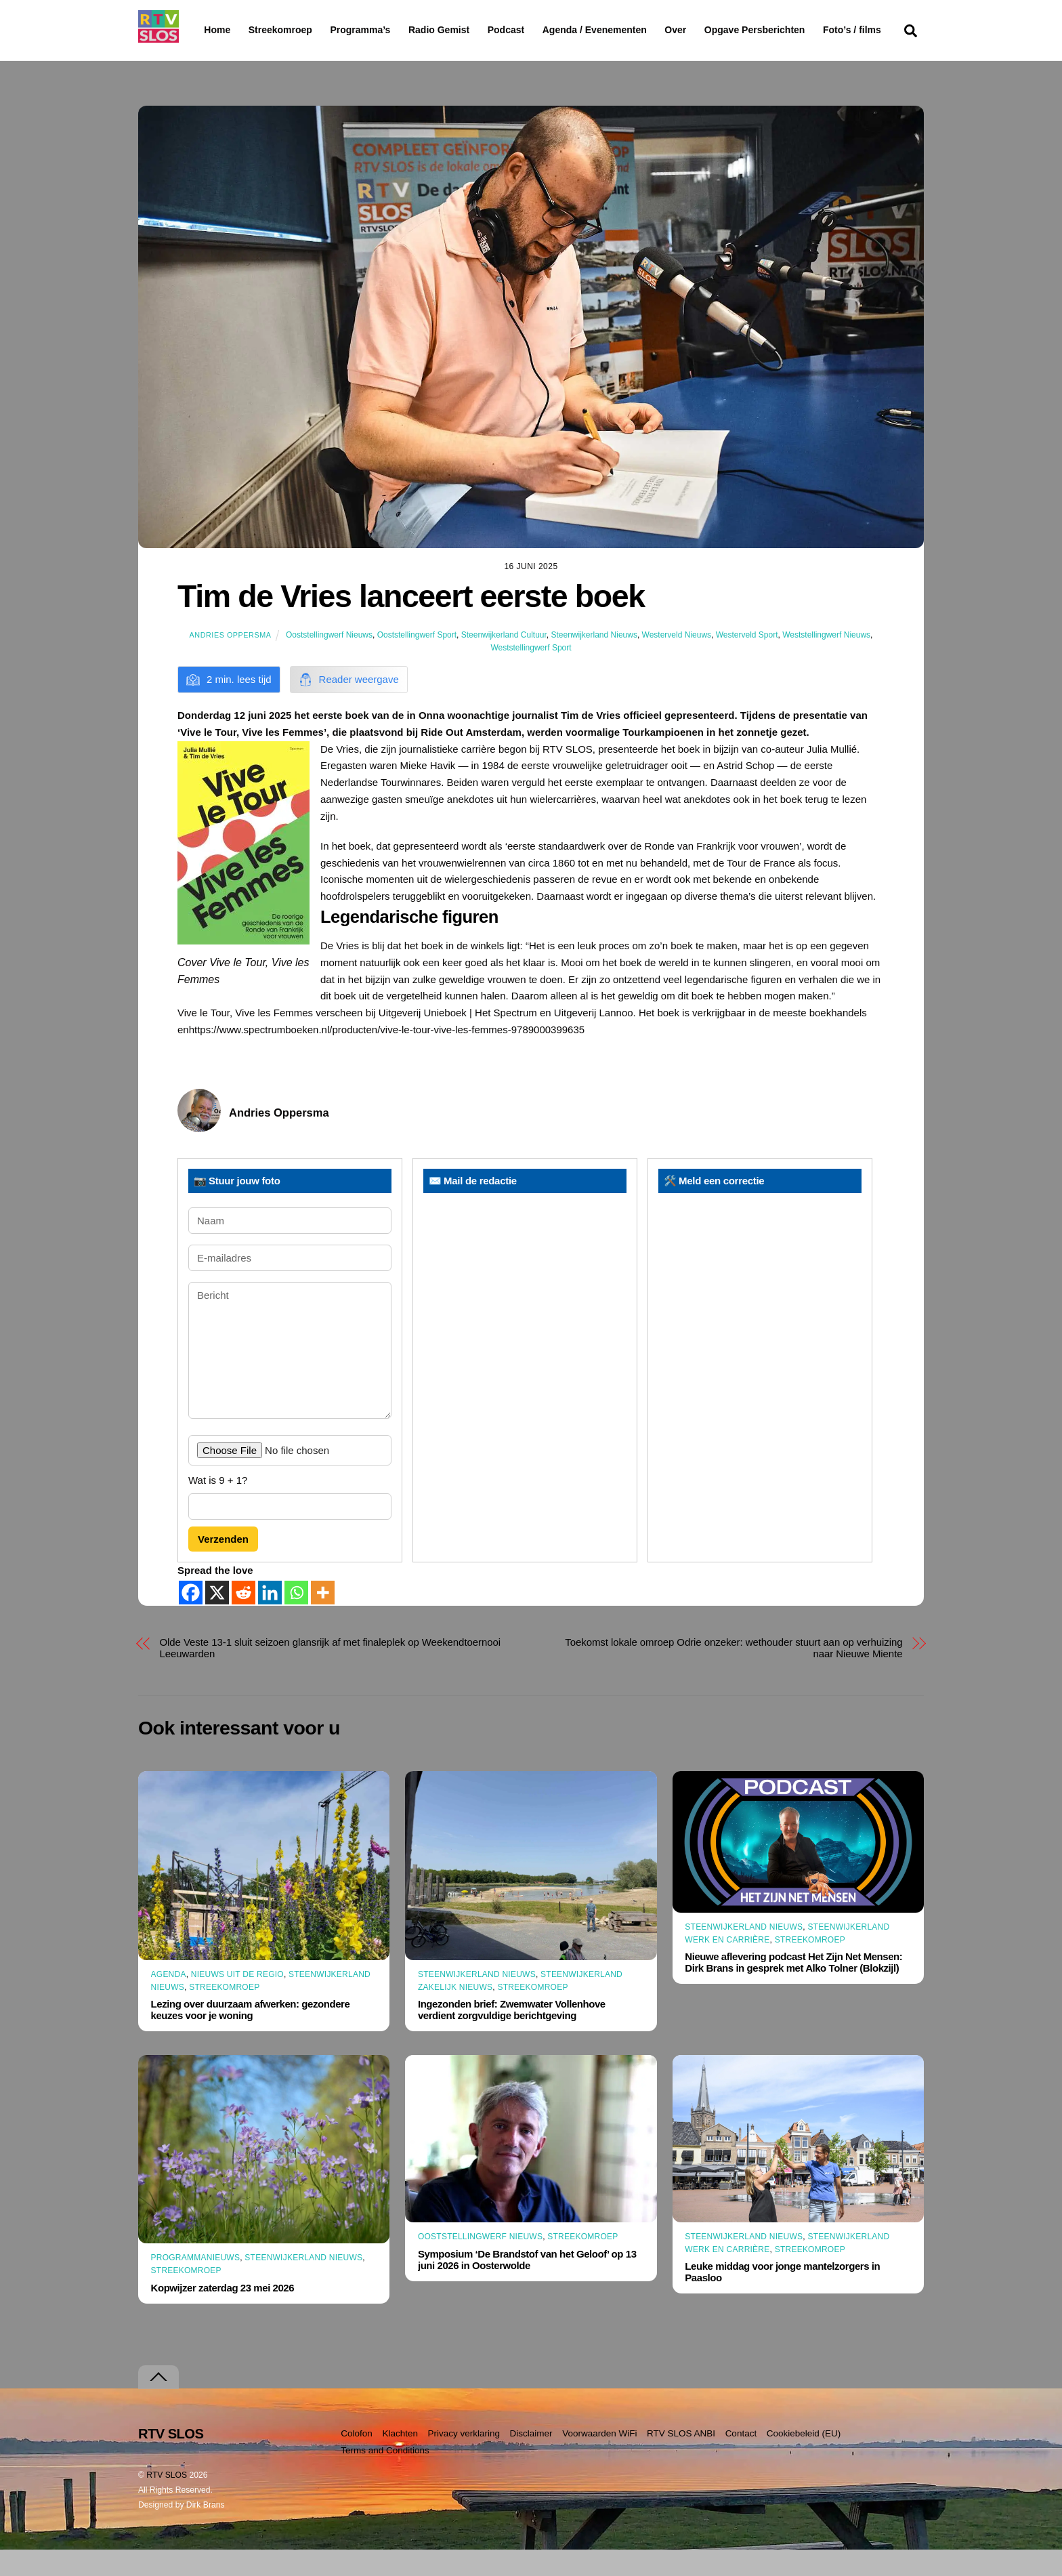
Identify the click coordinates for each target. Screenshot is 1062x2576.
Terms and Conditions (385, 2477)
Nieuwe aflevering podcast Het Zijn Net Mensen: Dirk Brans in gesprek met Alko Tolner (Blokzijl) (793, 1988)
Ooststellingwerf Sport (416, 661)
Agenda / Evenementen (629, 29)
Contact (741, 2460)
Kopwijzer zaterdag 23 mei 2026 (223, 2314)
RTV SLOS (166, 2501)
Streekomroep (283, 30)
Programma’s (385, 30)
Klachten (400, 2460)
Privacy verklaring (463, 2460)
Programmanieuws (195, 2284)
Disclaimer (531, 2460)
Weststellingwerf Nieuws (826, 661)
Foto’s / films (235, 57)
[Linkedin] (270, 1619)
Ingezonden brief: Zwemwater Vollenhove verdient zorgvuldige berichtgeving (512, 2036)
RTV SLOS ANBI (681, 2460)
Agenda (168, 2000)
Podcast (540, 29)
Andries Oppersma (231, 661)
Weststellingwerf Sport (530, 674)
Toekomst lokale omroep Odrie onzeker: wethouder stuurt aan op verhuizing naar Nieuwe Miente (733, 1674)
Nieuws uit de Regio (237, 2000)
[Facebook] (191, 1619)
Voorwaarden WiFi (599, 2460)
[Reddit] (243, 1619)
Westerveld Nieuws (676, 661)
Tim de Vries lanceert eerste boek (411, 622)
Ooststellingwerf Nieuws (329, 661)
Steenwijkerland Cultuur (504, 661)
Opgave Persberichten (803, 30)
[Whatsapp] (296, 1619)
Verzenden (223, 1565)
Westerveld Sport (747, 661)
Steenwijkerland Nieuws (594, 661)
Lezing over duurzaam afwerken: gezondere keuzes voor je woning (250, 2036)
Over (710, 29)
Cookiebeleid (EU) (804, 2460)
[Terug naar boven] (158, 2403)
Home (206, 29)
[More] (323, 1619)
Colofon (357, 2460)
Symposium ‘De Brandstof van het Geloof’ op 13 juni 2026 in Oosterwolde (527, 2285)
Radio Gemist (473, 29)
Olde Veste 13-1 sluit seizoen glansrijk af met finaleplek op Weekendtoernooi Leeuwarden (330, 1674)
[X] (217, 1619)
